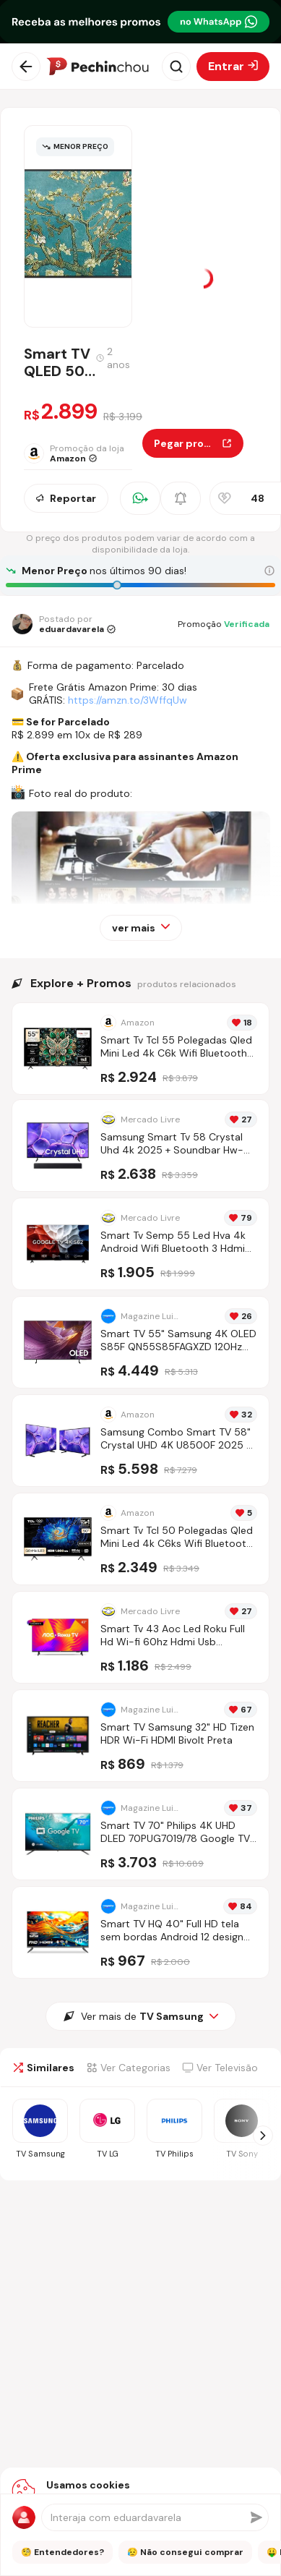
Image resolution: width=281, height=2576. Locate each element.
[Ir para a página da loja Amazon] (83, 453)
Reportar (66, 498)
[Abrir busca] (176, 66)
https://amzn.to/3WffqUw (127, 700)
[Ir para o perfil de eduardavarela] (64, 624)
